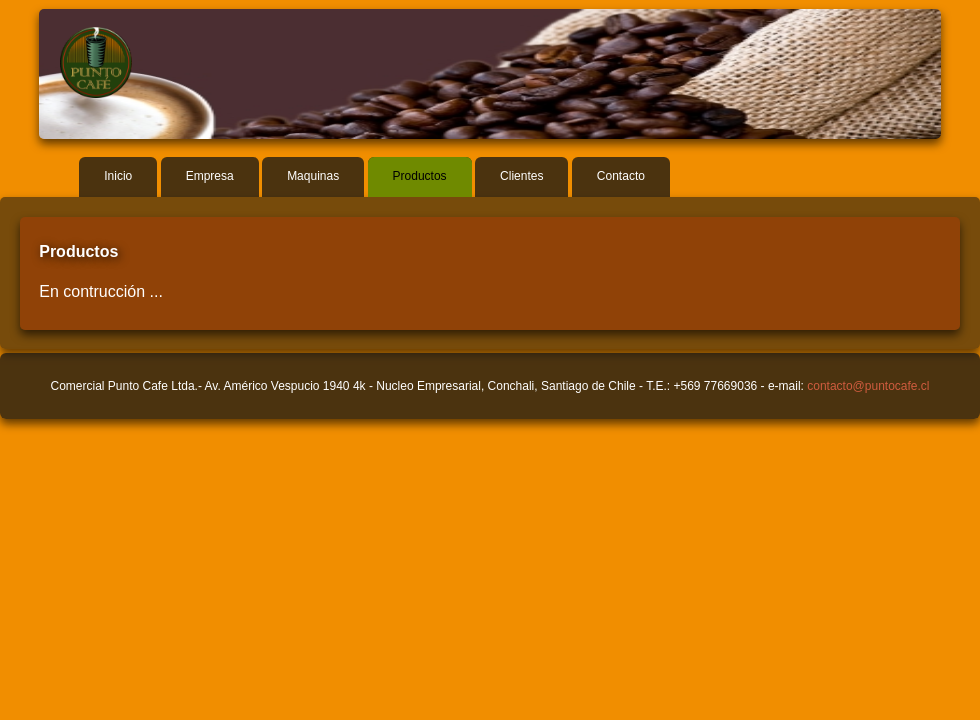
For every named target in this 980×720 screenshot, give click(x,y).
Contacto (621, 176)
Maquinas (313, 176)
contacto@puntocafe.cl (868, 386)
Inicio (118, 176)
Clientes (521, 176)
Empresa (210, 176)
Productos (420, 176)
